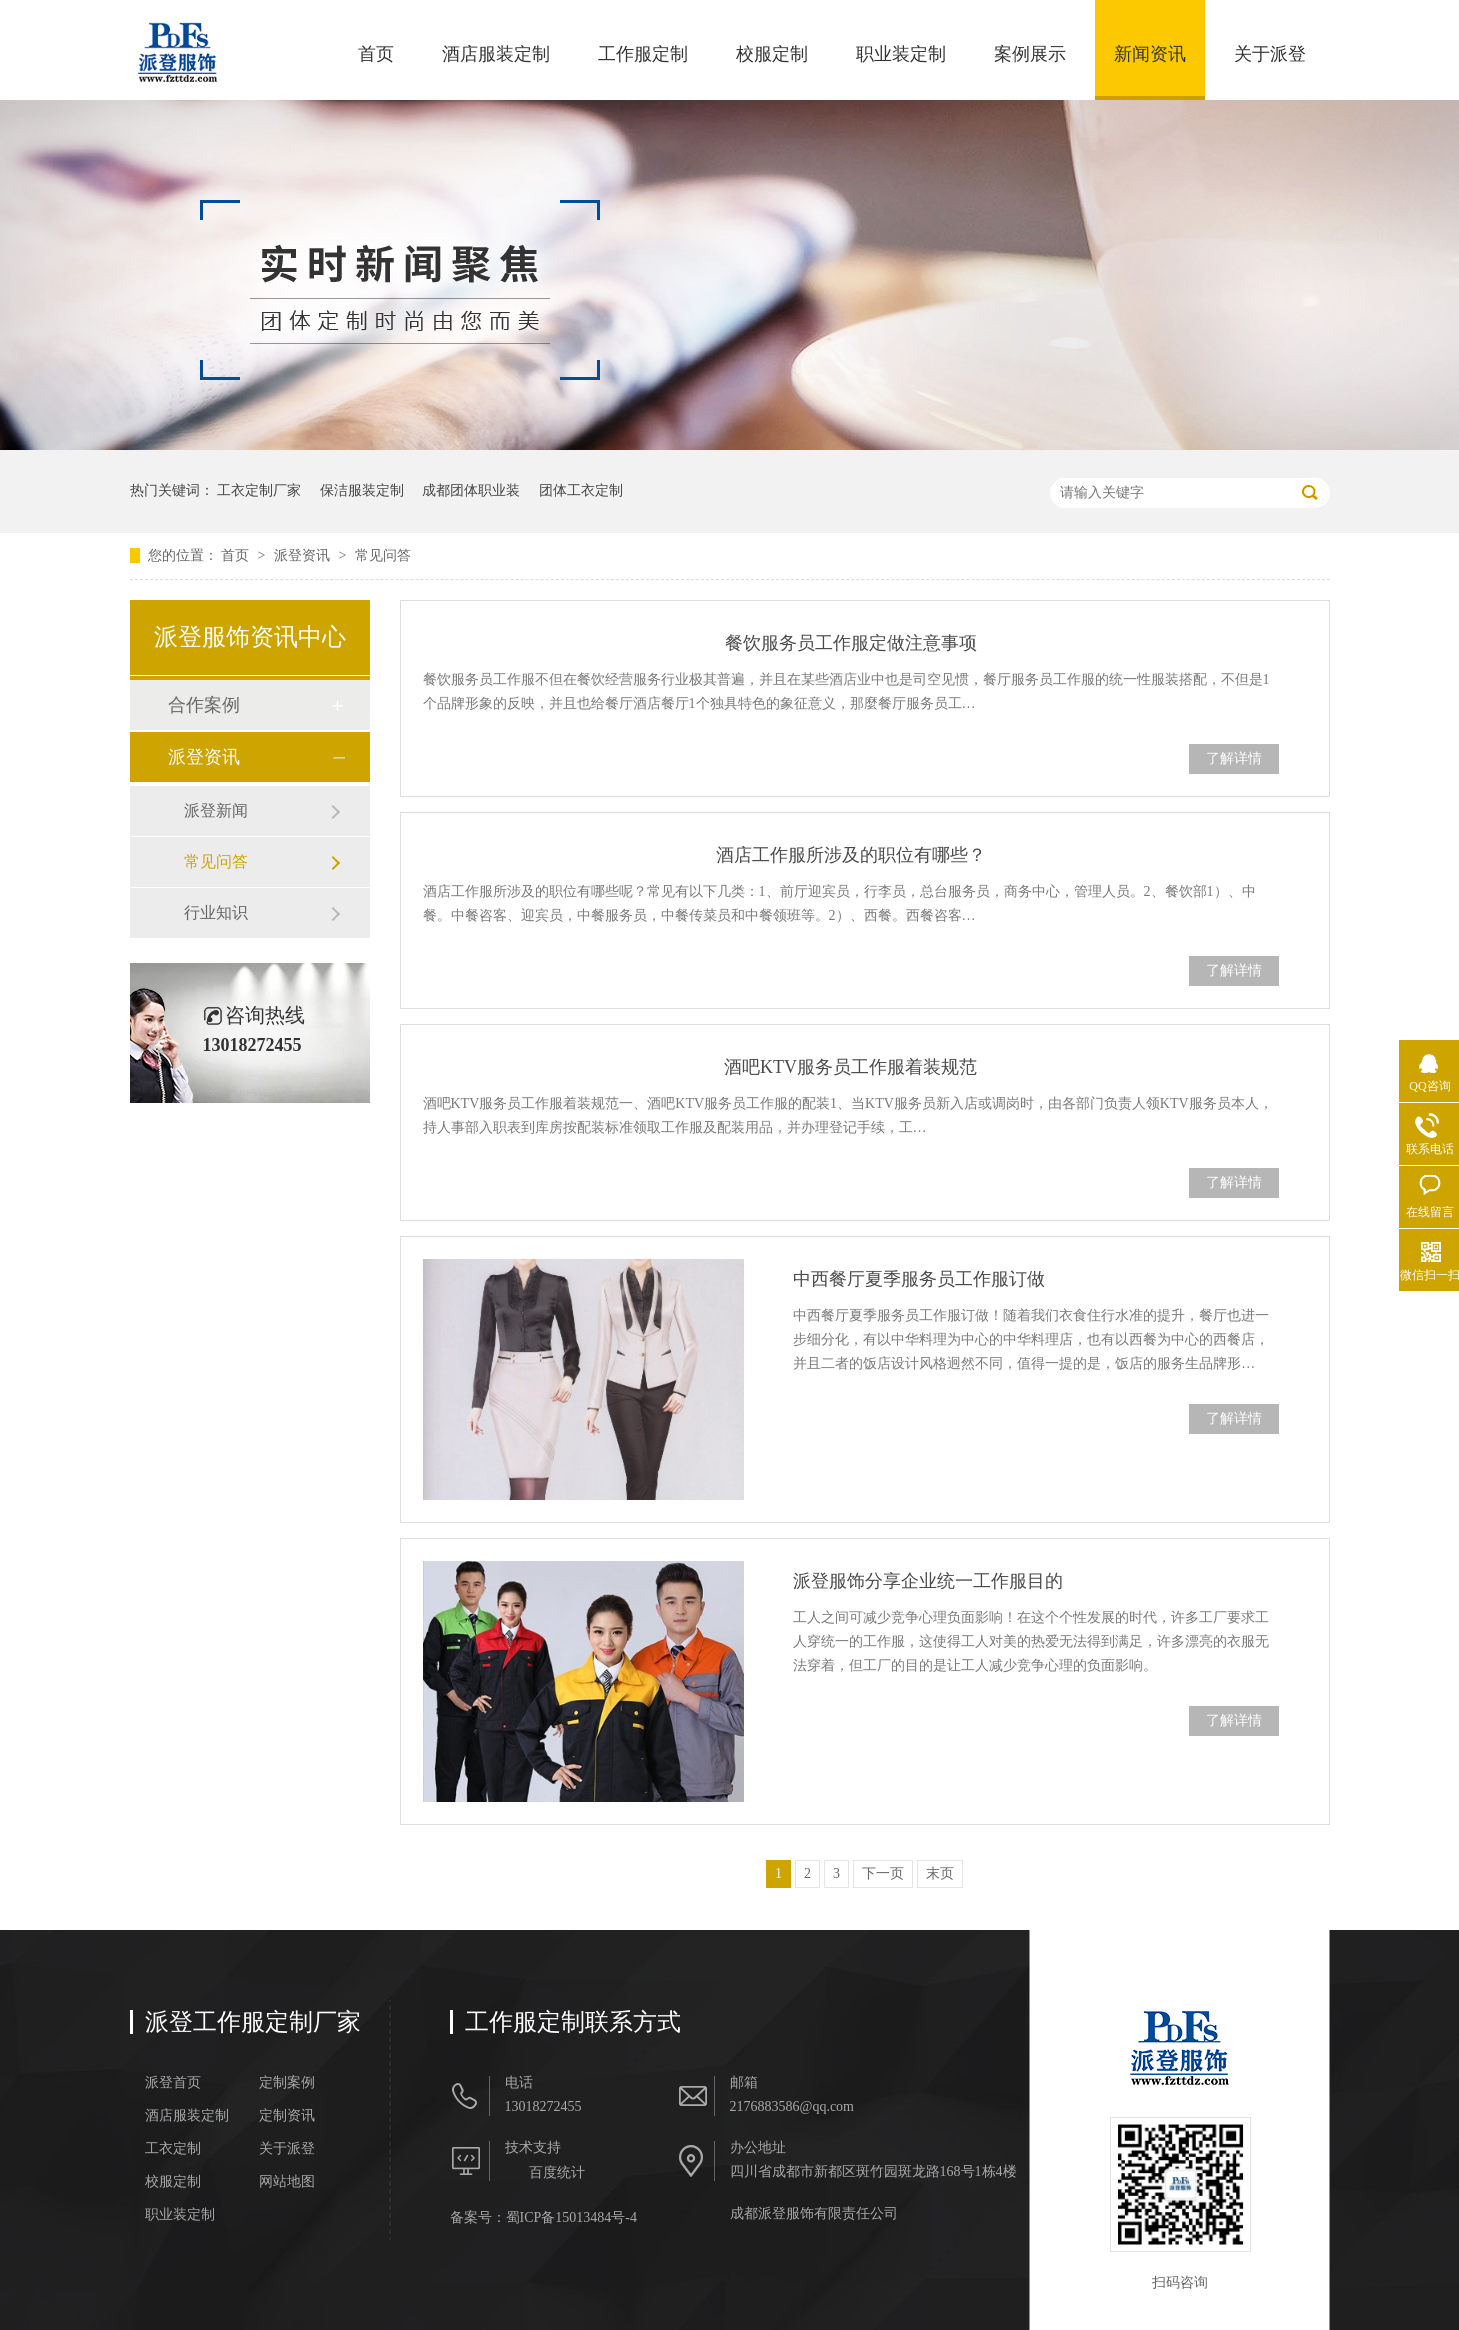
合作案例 (204, 705)
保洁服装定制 (362, 490)
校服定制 (772, 54)
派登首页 (173, 2083)
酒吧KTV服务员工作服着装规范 (850, 1067)
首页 (376, 54)
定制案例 (287, 2083)
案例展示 (1030, 54)
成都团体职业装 (471, 490)
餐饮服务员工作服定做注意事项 (851, 643)
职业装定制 (901, 54)
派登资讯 (304, 555)
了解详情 (1234, 758)
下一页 (883, 1873)
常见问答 (383, 555)
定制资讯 (287, 2116)
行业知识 (216, 912)
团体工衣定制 (581, 490)
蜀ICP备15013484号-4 (571, 2217)
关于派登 (1270, 54)
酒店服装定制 (496, 54)
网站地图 (287, 2182)
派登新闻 (216, 810)
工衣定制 (173, 2149)
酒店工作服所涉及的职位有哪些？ (851, 855)
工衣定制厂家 (259, 490)
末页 (940, 1873)
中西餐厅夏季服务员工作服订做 (919, 1279)
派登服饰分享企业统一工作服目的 (928, 1581)
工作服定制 (643, 54)
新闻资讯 (1150, 54)
